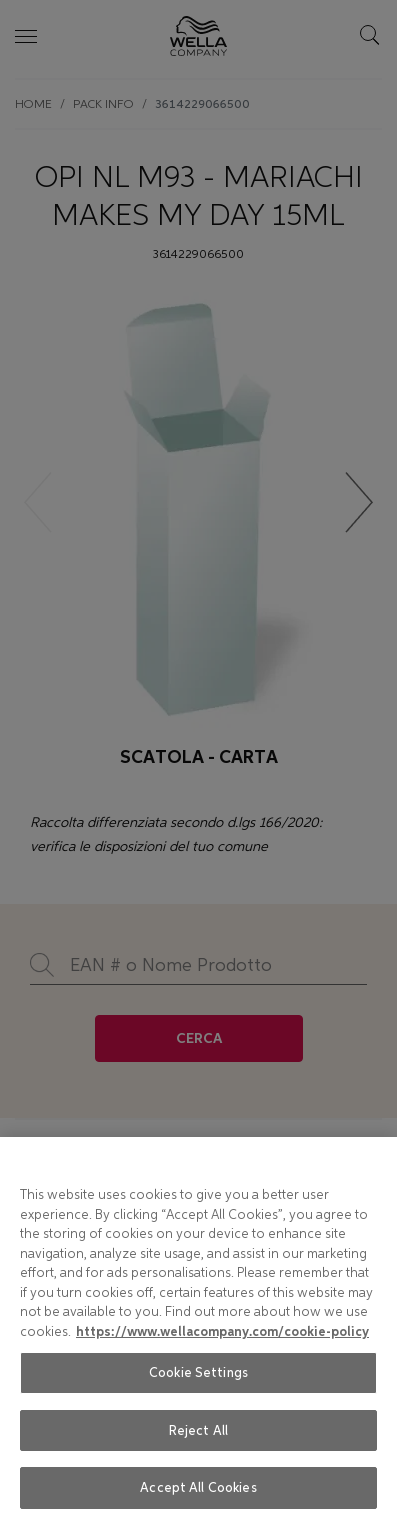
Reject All (198, 1430)
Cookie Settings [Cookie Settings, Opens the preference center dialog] (198, 1372)
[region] (198, 1331)
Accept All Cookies (198, 1487)
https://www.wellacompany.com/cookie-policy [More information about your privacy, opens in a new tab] (222, 1332)
